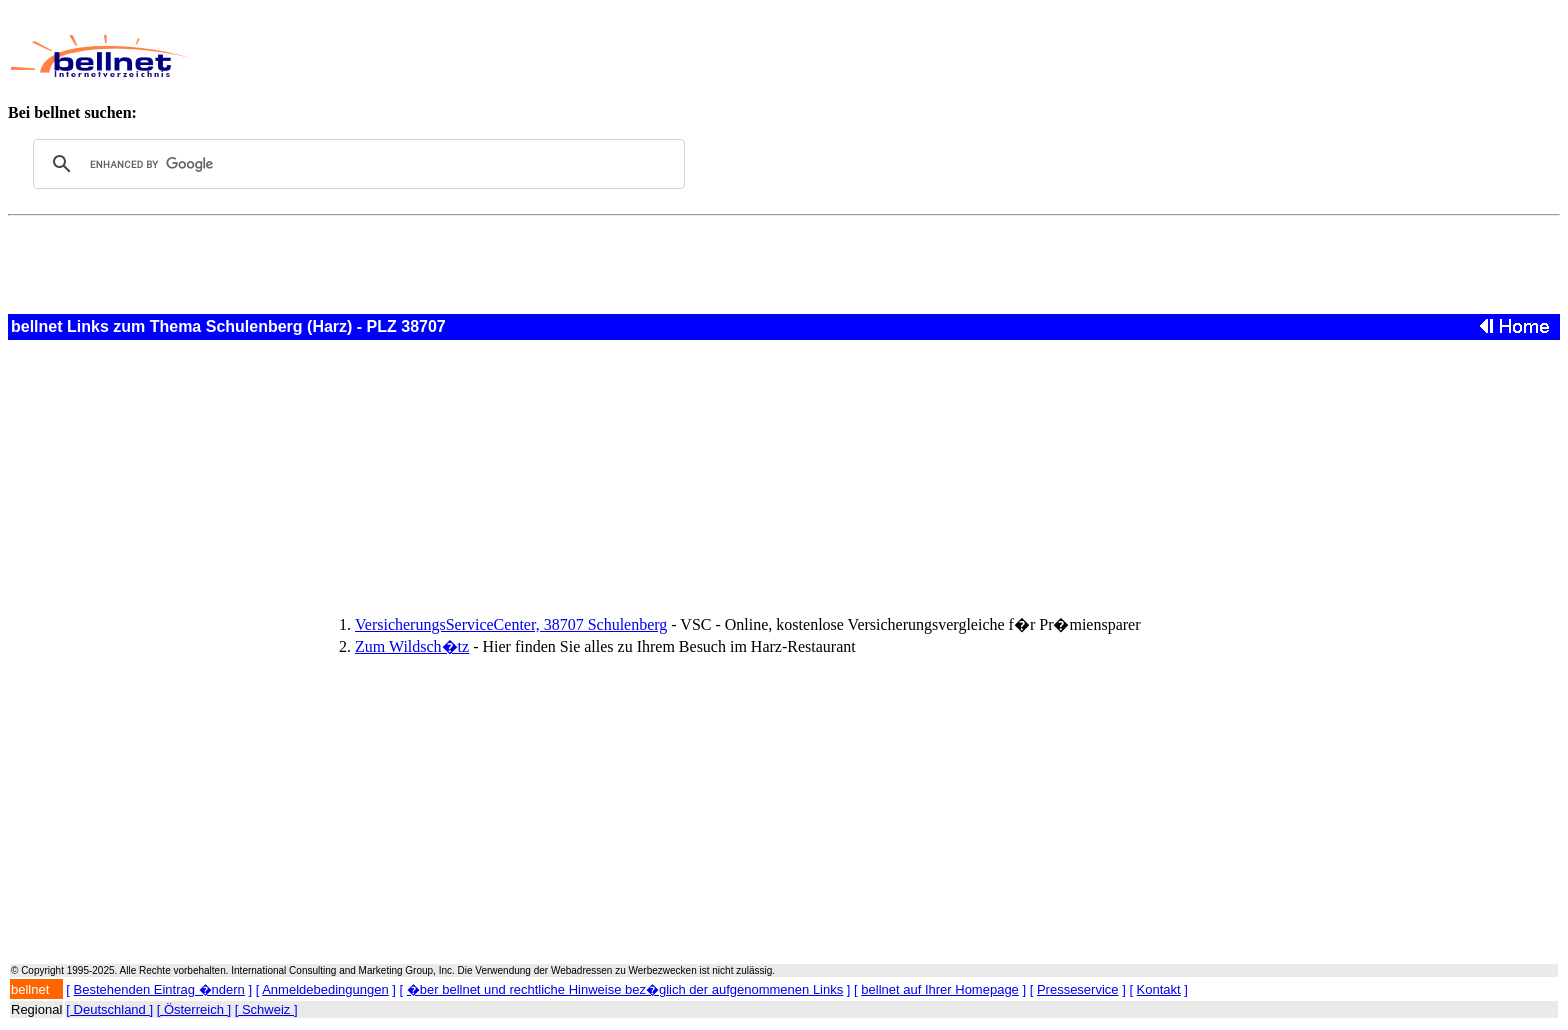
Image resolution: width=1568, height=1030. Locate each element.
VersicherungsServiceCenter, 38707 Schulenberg (511, 624)
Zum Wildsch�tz (412, 646)
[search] (356, 164)
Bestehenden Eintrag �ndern (159, 989)
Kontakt (1159, 989)
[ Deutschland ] (109, 1009)
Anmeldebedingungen (325, 989)
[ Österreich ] (194, 1009)
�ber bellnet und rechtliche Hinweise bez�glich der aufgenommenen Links (625, 989)
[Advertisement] (684, 56)
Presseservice (1078, 989)
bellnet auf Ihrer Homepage (940, 989)
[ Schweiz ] (266, 1009)
